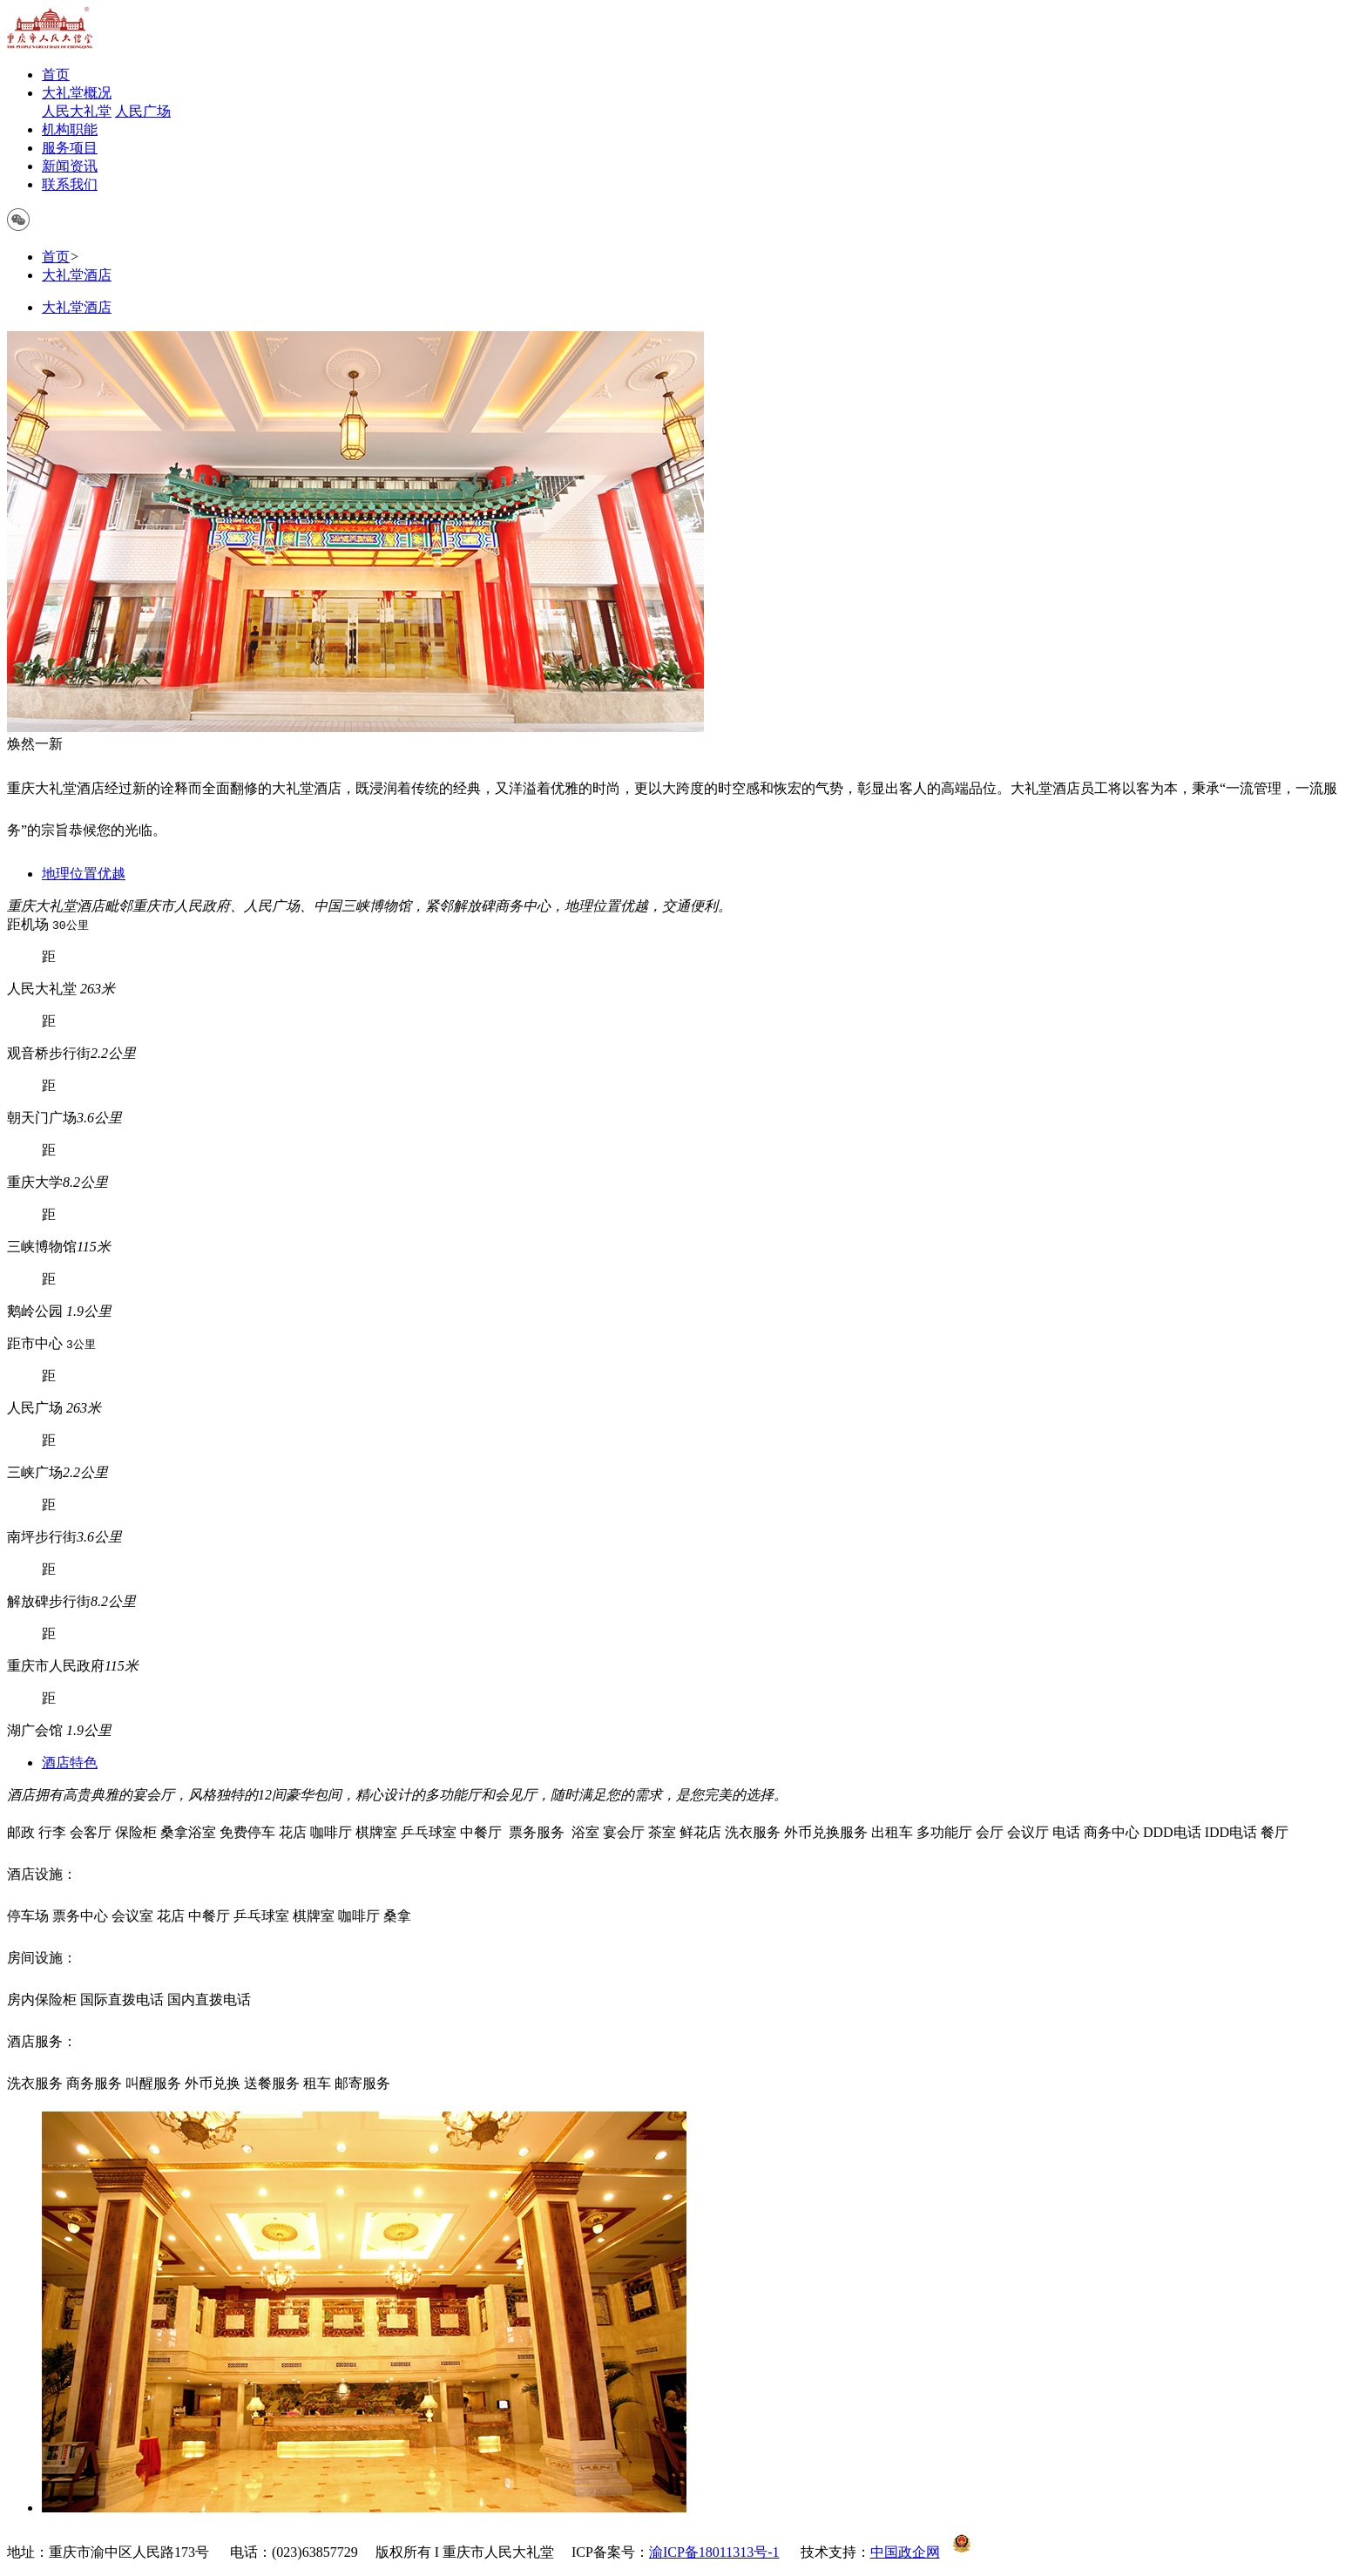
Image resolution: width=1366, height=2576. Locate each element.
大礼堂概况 (77, 92)
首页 (56, 74)
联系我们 (70, 184)
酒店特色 (70, 1762)
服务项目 (70, 147)
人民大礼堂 (77, 111)
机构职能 (70, 129)
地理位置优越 (83, 873)
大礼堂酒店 (77, 275)
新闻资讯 (70, 166)
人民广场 (143, 111)
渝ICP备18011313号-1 (714, 2552)
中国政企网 (905, 2552)
